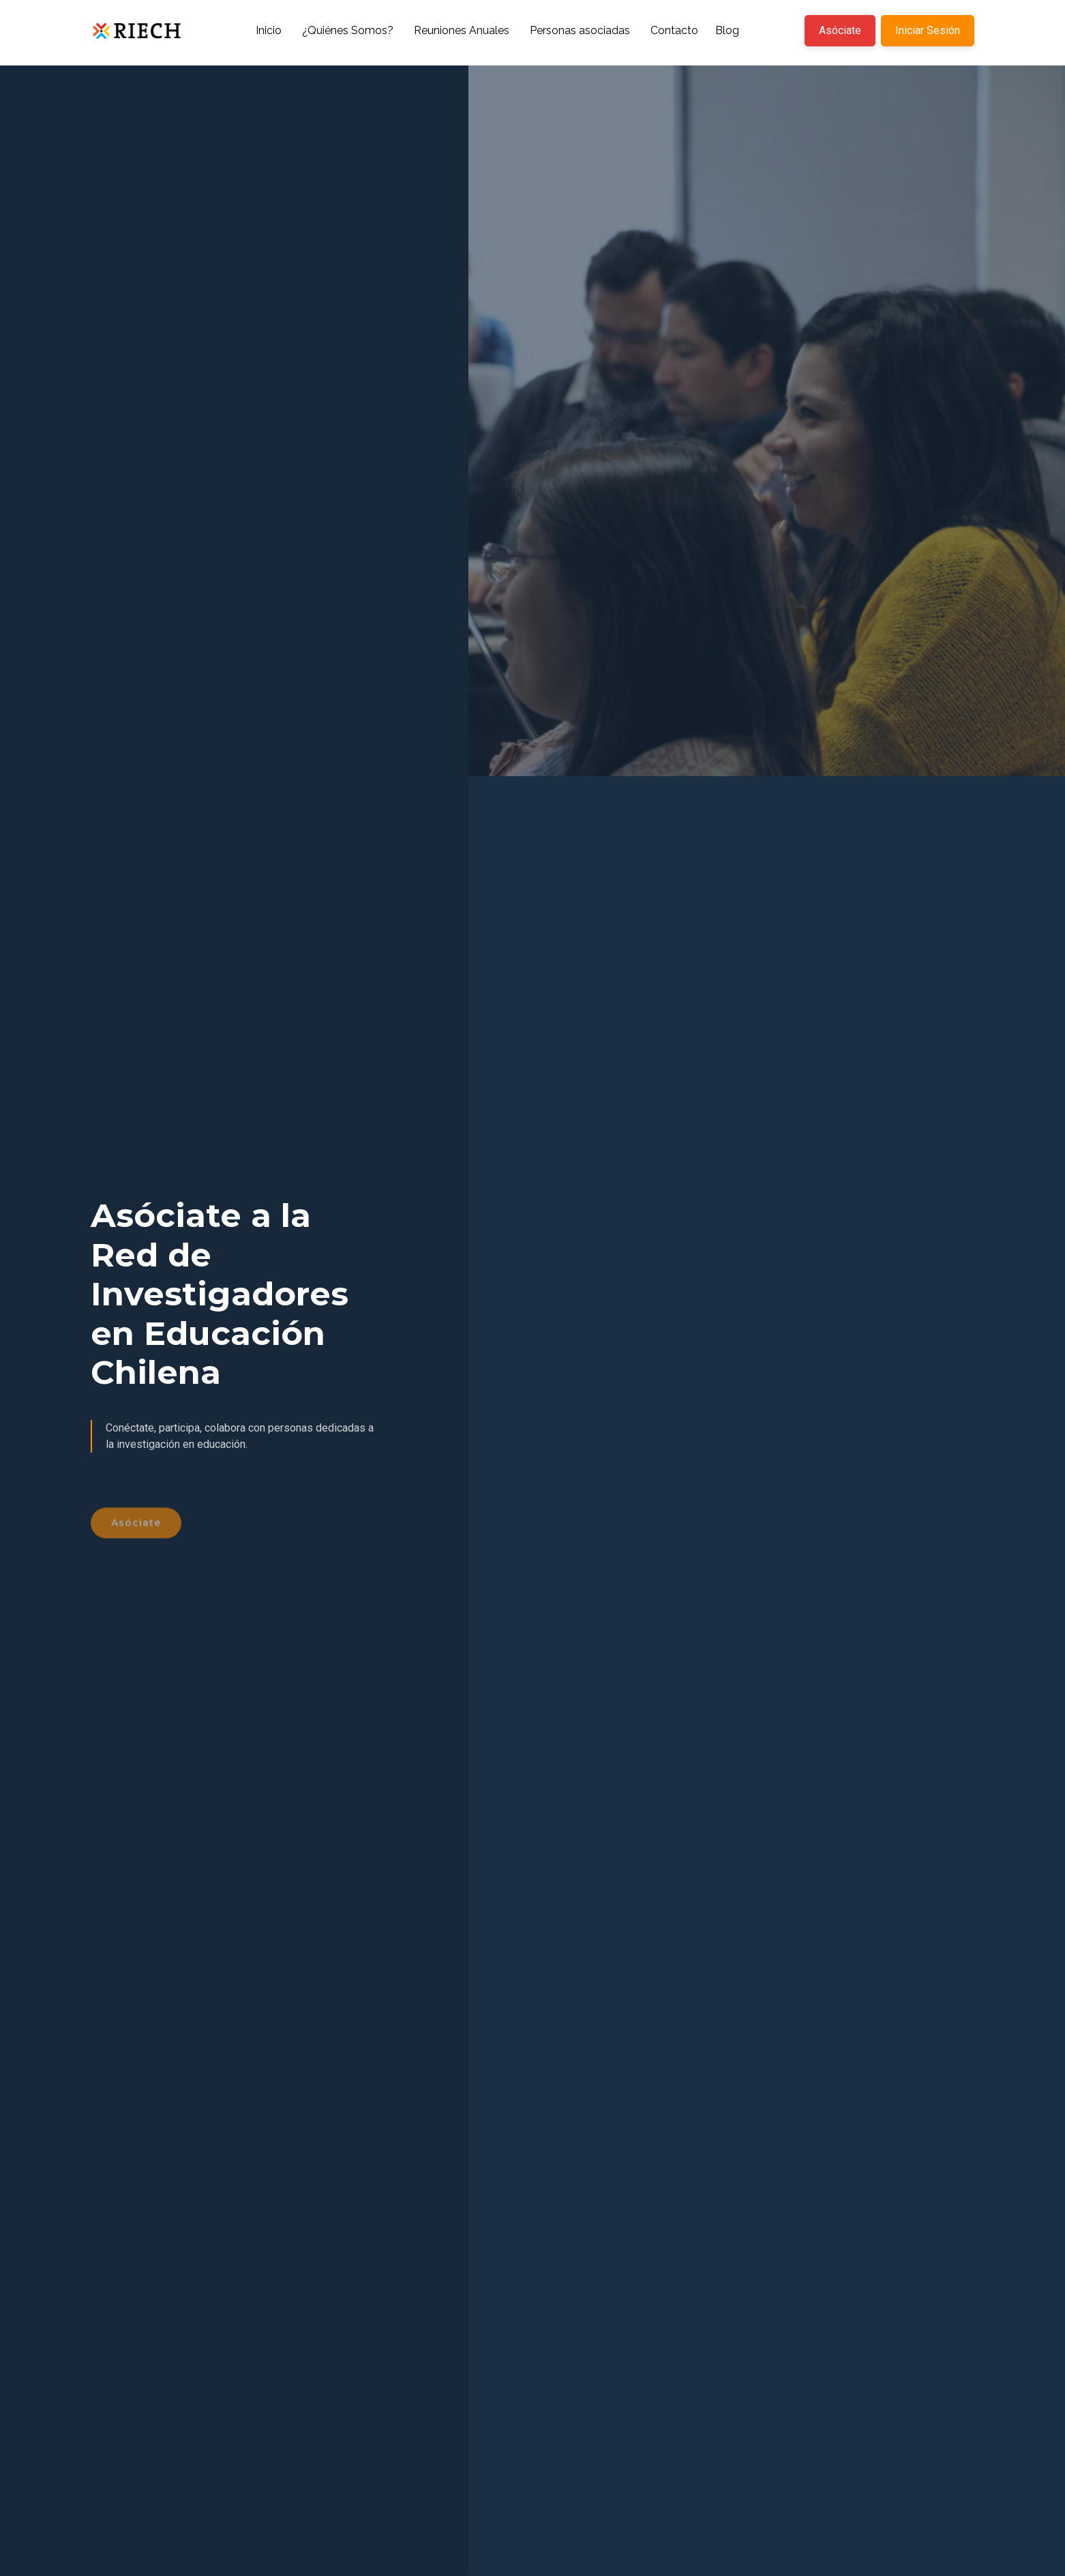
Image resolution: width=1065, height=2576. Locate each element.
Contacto (674, 30)
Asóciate (840, 30)
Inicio (269, 30)
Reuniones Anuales (461, 30)
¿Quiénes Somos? (347, 30)
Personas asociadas (580, 30)
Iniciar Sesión (927, 30)
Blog (727, 30)
